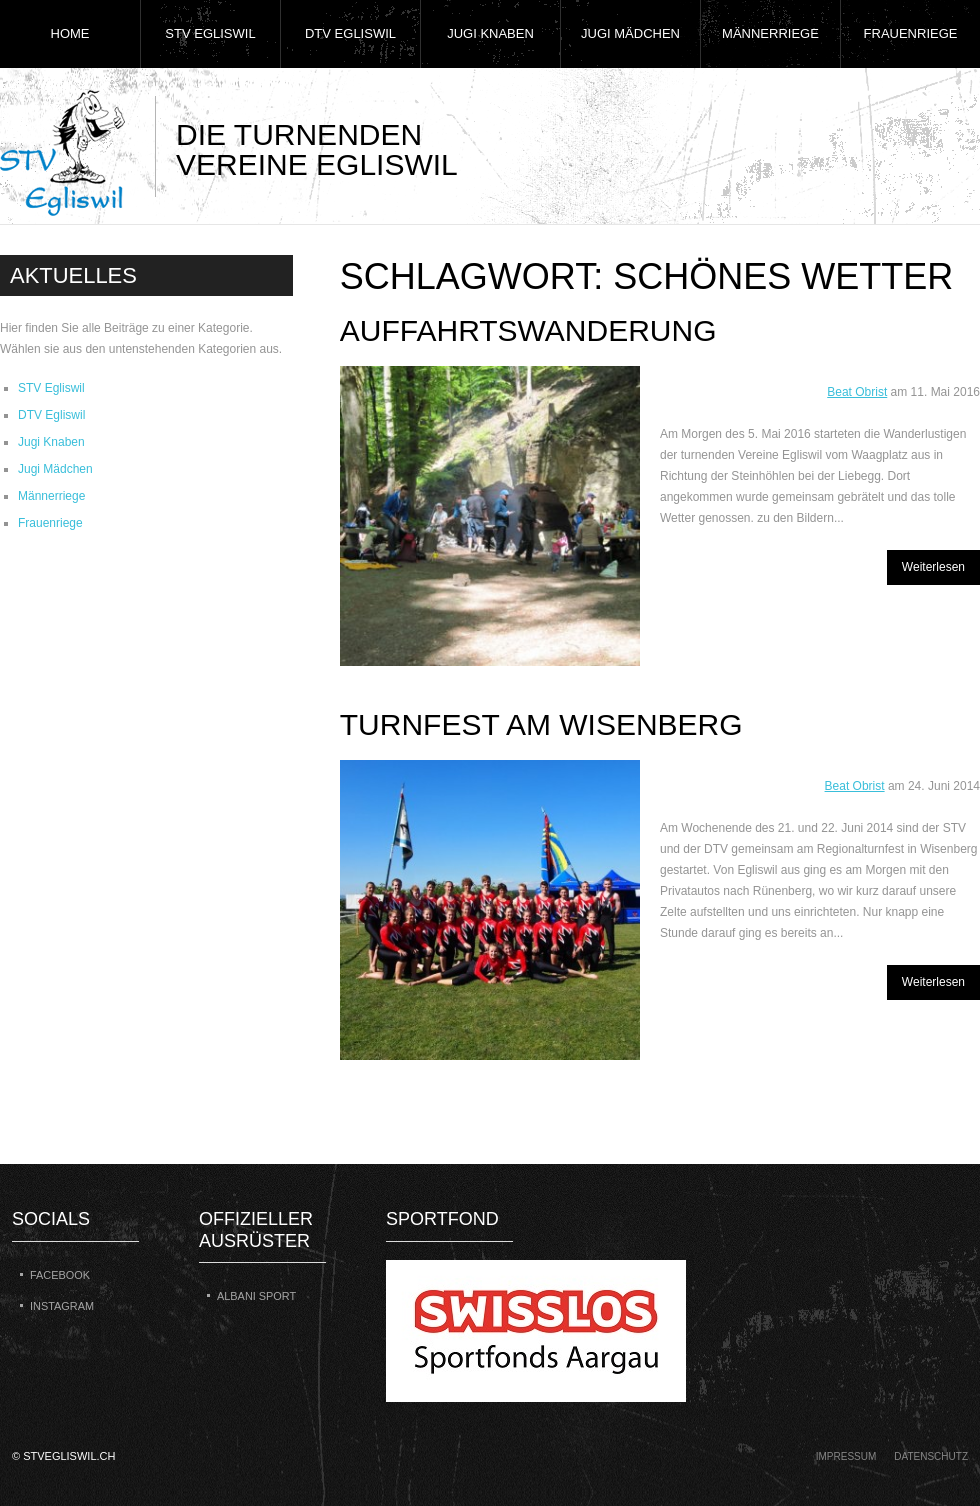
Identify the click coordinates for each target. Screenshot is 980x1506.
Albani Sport (256, 1296)
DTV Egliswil (350, 33)
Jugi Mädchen (630, 33)
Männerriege (770, 33)
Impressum (846, 1456)
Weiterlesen (933, 567)
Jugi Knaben (490, 33)
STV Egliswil (210, 33)
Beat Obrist (857, 392)
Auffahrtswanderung (528, 330)
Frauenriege (911, 33)
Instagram (62, 1306)
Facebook (60, 1275)
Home (70, 33)
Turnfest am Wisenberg (541, 724)
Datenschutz (931, 1456)
